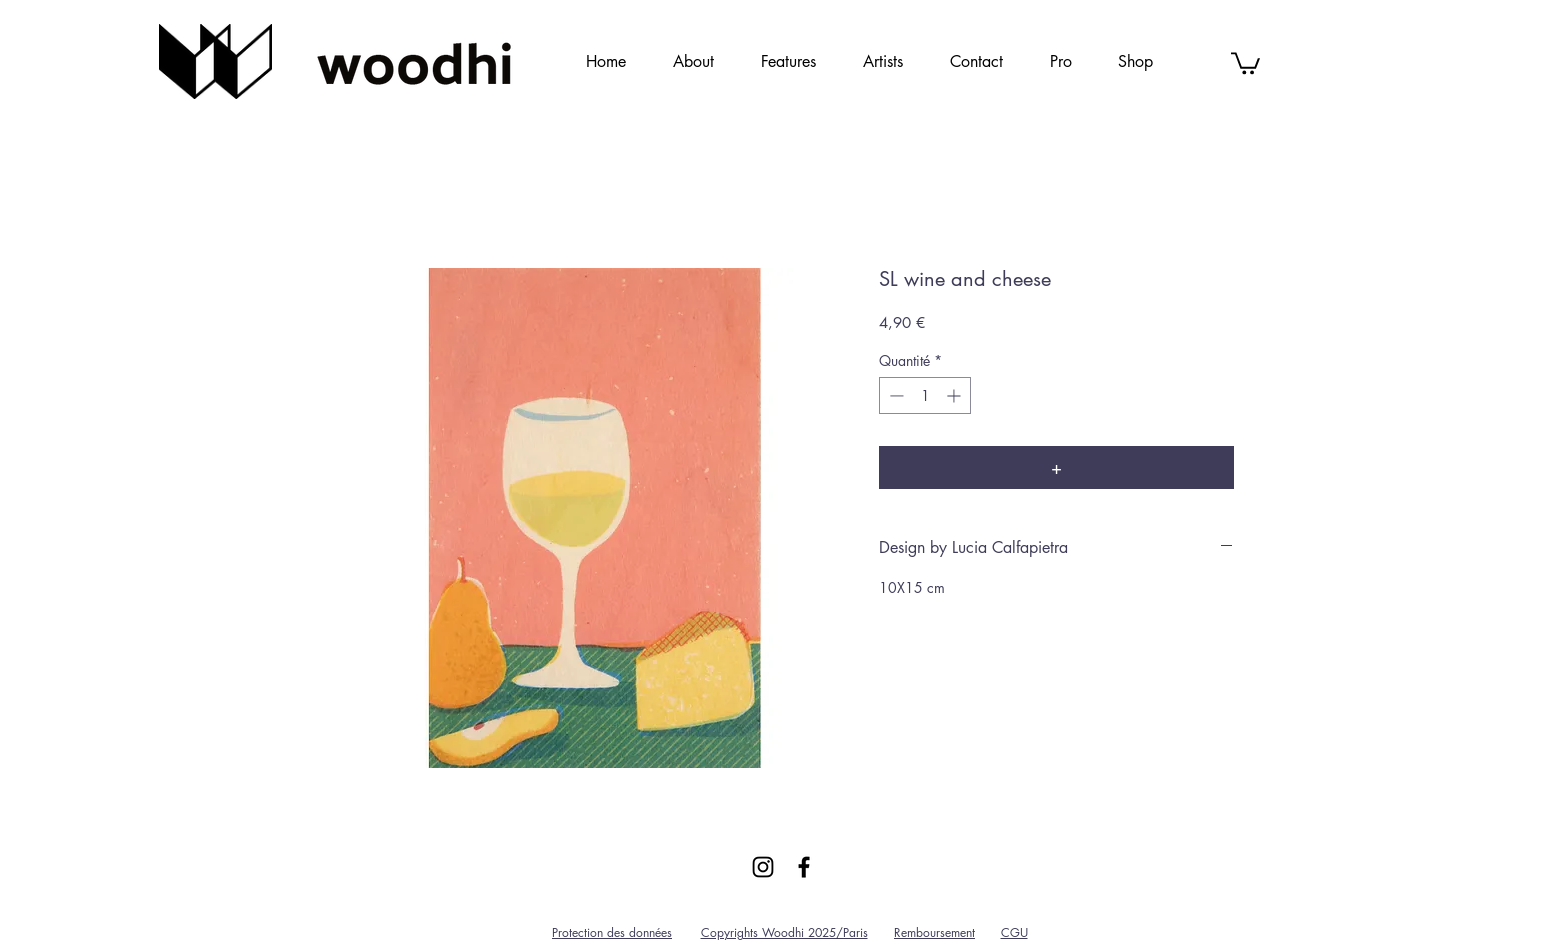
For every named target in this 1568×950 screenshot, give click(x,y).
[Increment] (955, 395)
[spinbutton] (925, 395)
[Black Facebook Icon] (804, 867)
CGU (1014, 932)
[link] (1245, 62)
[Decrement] (894, 395)
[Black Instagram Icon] (763, 867)
